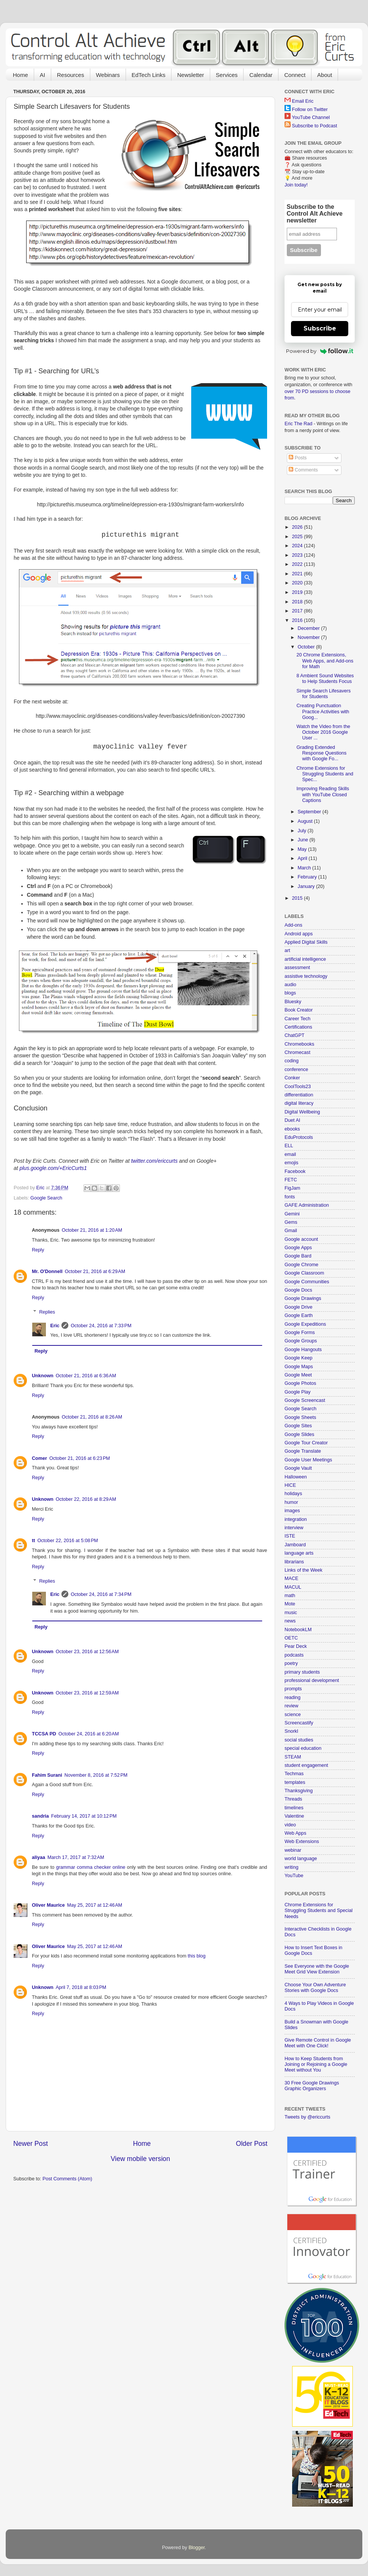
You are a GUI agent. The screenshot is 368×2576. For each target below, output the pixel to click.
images (292, 1510)
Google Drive (299, 1307)
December (309, 628)
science (293, 1714)
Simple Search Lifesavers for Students (323, 693)
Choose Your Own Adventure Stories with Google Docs (315, 1987)
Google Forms (300, 1332)
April (303, 858)
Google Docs (298, 1290)
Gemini (292, 1214)
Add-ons (293, 925)
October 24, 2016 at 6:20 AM (88, 1734)
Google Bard (298, 1256)
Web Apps (295, 1833)
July (303, 830)
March (305, 868)
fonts (290, 1197)
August (306, 821)
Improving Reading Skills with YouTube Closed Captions (322, 794)
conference (296, 1069)
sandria (40, 1816)
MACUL (293, 1587)
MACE (291, 1578)
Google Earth (299, 1315)
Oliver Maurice (48, 1905)
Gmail (291, 1230)
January (307, 886)
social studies (299, 1740)
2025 (298, 536)
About (324, 75)
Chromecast (297, 1052)
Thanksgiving (299, 1790)
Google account (301, 1239)
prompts (293, 1688)
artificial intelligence (305, 959)
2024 (298, 545)
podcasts (294, 1655)
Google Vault (298, 1468)
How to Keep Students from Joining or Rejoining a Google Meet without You (316, 2064)
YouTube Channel (311, 117)
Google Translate (303, 1451)
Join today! (296, 185)
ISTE (290, 1536)
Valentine (294, 1816)
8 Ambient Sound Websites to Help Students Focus (325, 678)
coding (292, 1060)
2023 (298, 555)
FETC (291, 1179)
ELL (289, 1145)
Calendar (260, 75)
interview (294, 1527)
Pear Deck (296, 1646)
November (309, 637)
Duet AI (292, 1120)
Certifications (298, 1027)
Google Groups (301, 1341)
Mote (290, 1604)
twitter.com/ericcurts (154, 1161)
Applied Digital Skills (306, 942)
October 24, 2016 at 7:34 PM (101, 1594)
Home (20, 75)
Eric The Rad (298, 423)
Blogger (197, 2547)
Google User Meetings (308, 1460)
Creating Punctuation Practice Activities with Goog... (322, 711)
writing (291, 1867)
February (308, 877)
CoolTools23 (298, 1086)
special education (303, 1748)
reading (292, 1697)
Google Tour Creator (306, 1442)
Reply (38, 1250)
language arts (299, 1553)
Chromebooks (299, 1044)
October (307, 647)
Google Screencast (305, 1400)
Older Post (251, 2143)
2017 (298, 611)
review (291, 1705)
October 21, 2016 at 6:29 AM (95, 1271)
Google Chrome (301, 1264)
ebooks (292, 1129)
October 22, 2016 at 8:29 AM (86, 1499)
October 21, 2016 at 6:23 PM (79, 1458)
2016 (298, 620)
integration (296, 1519)
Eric (55, 1325)
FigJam (292, 1188)
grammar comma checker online (91, 1867)
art (287, 950)
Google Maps (299, 1366)
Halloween (296, 1477)
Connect (294, 75)
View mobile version (140, 2159)
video (290, 1824)
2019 (298, 592)
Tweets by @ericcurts (307, 2117)
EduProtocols (299, 1137)
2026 (298, 527)
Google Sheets (300, 1417)
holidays (293, 1493)
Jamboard (295, 1544)
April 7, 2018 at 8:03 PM (81, 1987)
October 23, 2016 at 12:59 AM (87, 1693)
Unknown (42, 1375)
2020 (298, 583)
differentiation (299, 1095)
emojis (291, 1162)
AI (42, 75)
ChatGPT (295, 1035)
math (290, 1595)
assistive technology (306, 976)
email (290, 1154)
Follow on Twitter (310, 109)
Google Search (46, 1198)
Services (227, 75)
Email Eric (303, 101)
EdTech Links (148, 75)
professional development (312, 1680)
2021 (298, 573)
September (310, 811)
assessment (297, 967)
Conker (292, 1078)
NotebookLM (298, 1629)
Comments (303, 470)
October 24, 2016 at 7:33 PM (101, 1325)
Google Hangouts (303, 1349)
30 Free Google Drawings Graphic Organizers (312, 2085)
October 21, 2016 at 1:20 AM (92, 1230)
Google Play (298, 1392)
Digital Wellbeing (302, 1112)
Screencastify (299, 1723)
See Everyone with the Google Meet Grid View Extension (317, 1969)
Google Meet (298, 1375)
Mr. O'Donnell (47, 1271)
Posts (298, 457)
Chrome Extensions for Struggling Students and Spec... (324, 774)
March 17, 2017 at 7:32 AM (75, 1857)
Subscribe (320, 328)
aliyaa (38, 1857)
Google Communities (307, 1281)
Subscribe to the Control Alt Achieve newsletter (315, 214)
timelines (294, 1807)
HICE (290, 1485)
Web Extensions (302, 1841)
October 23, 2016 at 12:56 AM (87, 1651)
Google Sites (298, 1425)
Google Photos (300, 1383)
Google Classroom (304, 1273)
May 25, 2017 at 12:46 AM (94, 1905)
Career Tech (297, 1018)
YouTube (294, 1875)
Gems (291, 1222)
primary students (302, 1672)
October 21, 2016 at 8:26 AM (92, 1417)
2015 (298, 898)
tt (33, 1540)
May (303, 849)
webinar (293, 1850)
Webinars (108, 75)
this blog (197, 1956)
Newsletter (190, 75)
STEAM (293, 1757)
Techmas (294, 1773)
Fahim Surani (47, 1775)
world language (301, 1858)
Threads (293, 1799)
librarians (294, 1561)
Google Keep (299, 1358)
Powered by (319, 351)
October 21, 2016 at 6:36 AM (86, 1375)
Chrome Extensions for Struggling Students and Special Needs (318, 1910)
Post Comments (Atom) (67, 2178)
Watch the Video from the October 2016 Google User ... (323, 732)
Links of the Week (303, 1570)
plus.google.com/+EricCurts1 (53, 1168)
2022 (298, 564)
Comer (39, 1458)
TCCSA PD (44, 1734)
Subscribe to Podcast (314, 125)
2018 (298, 601)
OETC (291, 1638)
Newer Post (30, 2143)
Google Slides (299, 1434)
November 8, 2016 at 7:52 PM (95, 1775)
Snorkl (291, 1731)
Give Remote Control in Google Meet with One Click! (318, 2042)
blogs (290, 993)
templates (295, 1782)
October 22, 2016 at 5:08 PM (67, 1540)
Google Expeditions (305, 1324)
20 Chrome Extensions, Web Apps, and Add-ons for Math (324, 660)
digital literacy (299, 1103)
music (291, 1612)
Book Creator (299, 1010)
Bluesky (293, 1001)
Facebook (295, 1171)
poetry (291, 1663)
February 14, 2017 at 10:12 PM (84, 1816)
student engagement (306, 1765)
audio (290, 984)
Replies (47, 1312)
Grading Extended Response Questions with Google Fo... (321, 753)
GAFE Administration (307, 1205)
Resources (70, 75)
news (290, 1621)
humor (291, 1502)
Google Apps (298, 1247)
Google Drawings (303, 1298)
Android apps (299, 933)
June (304, 839)
